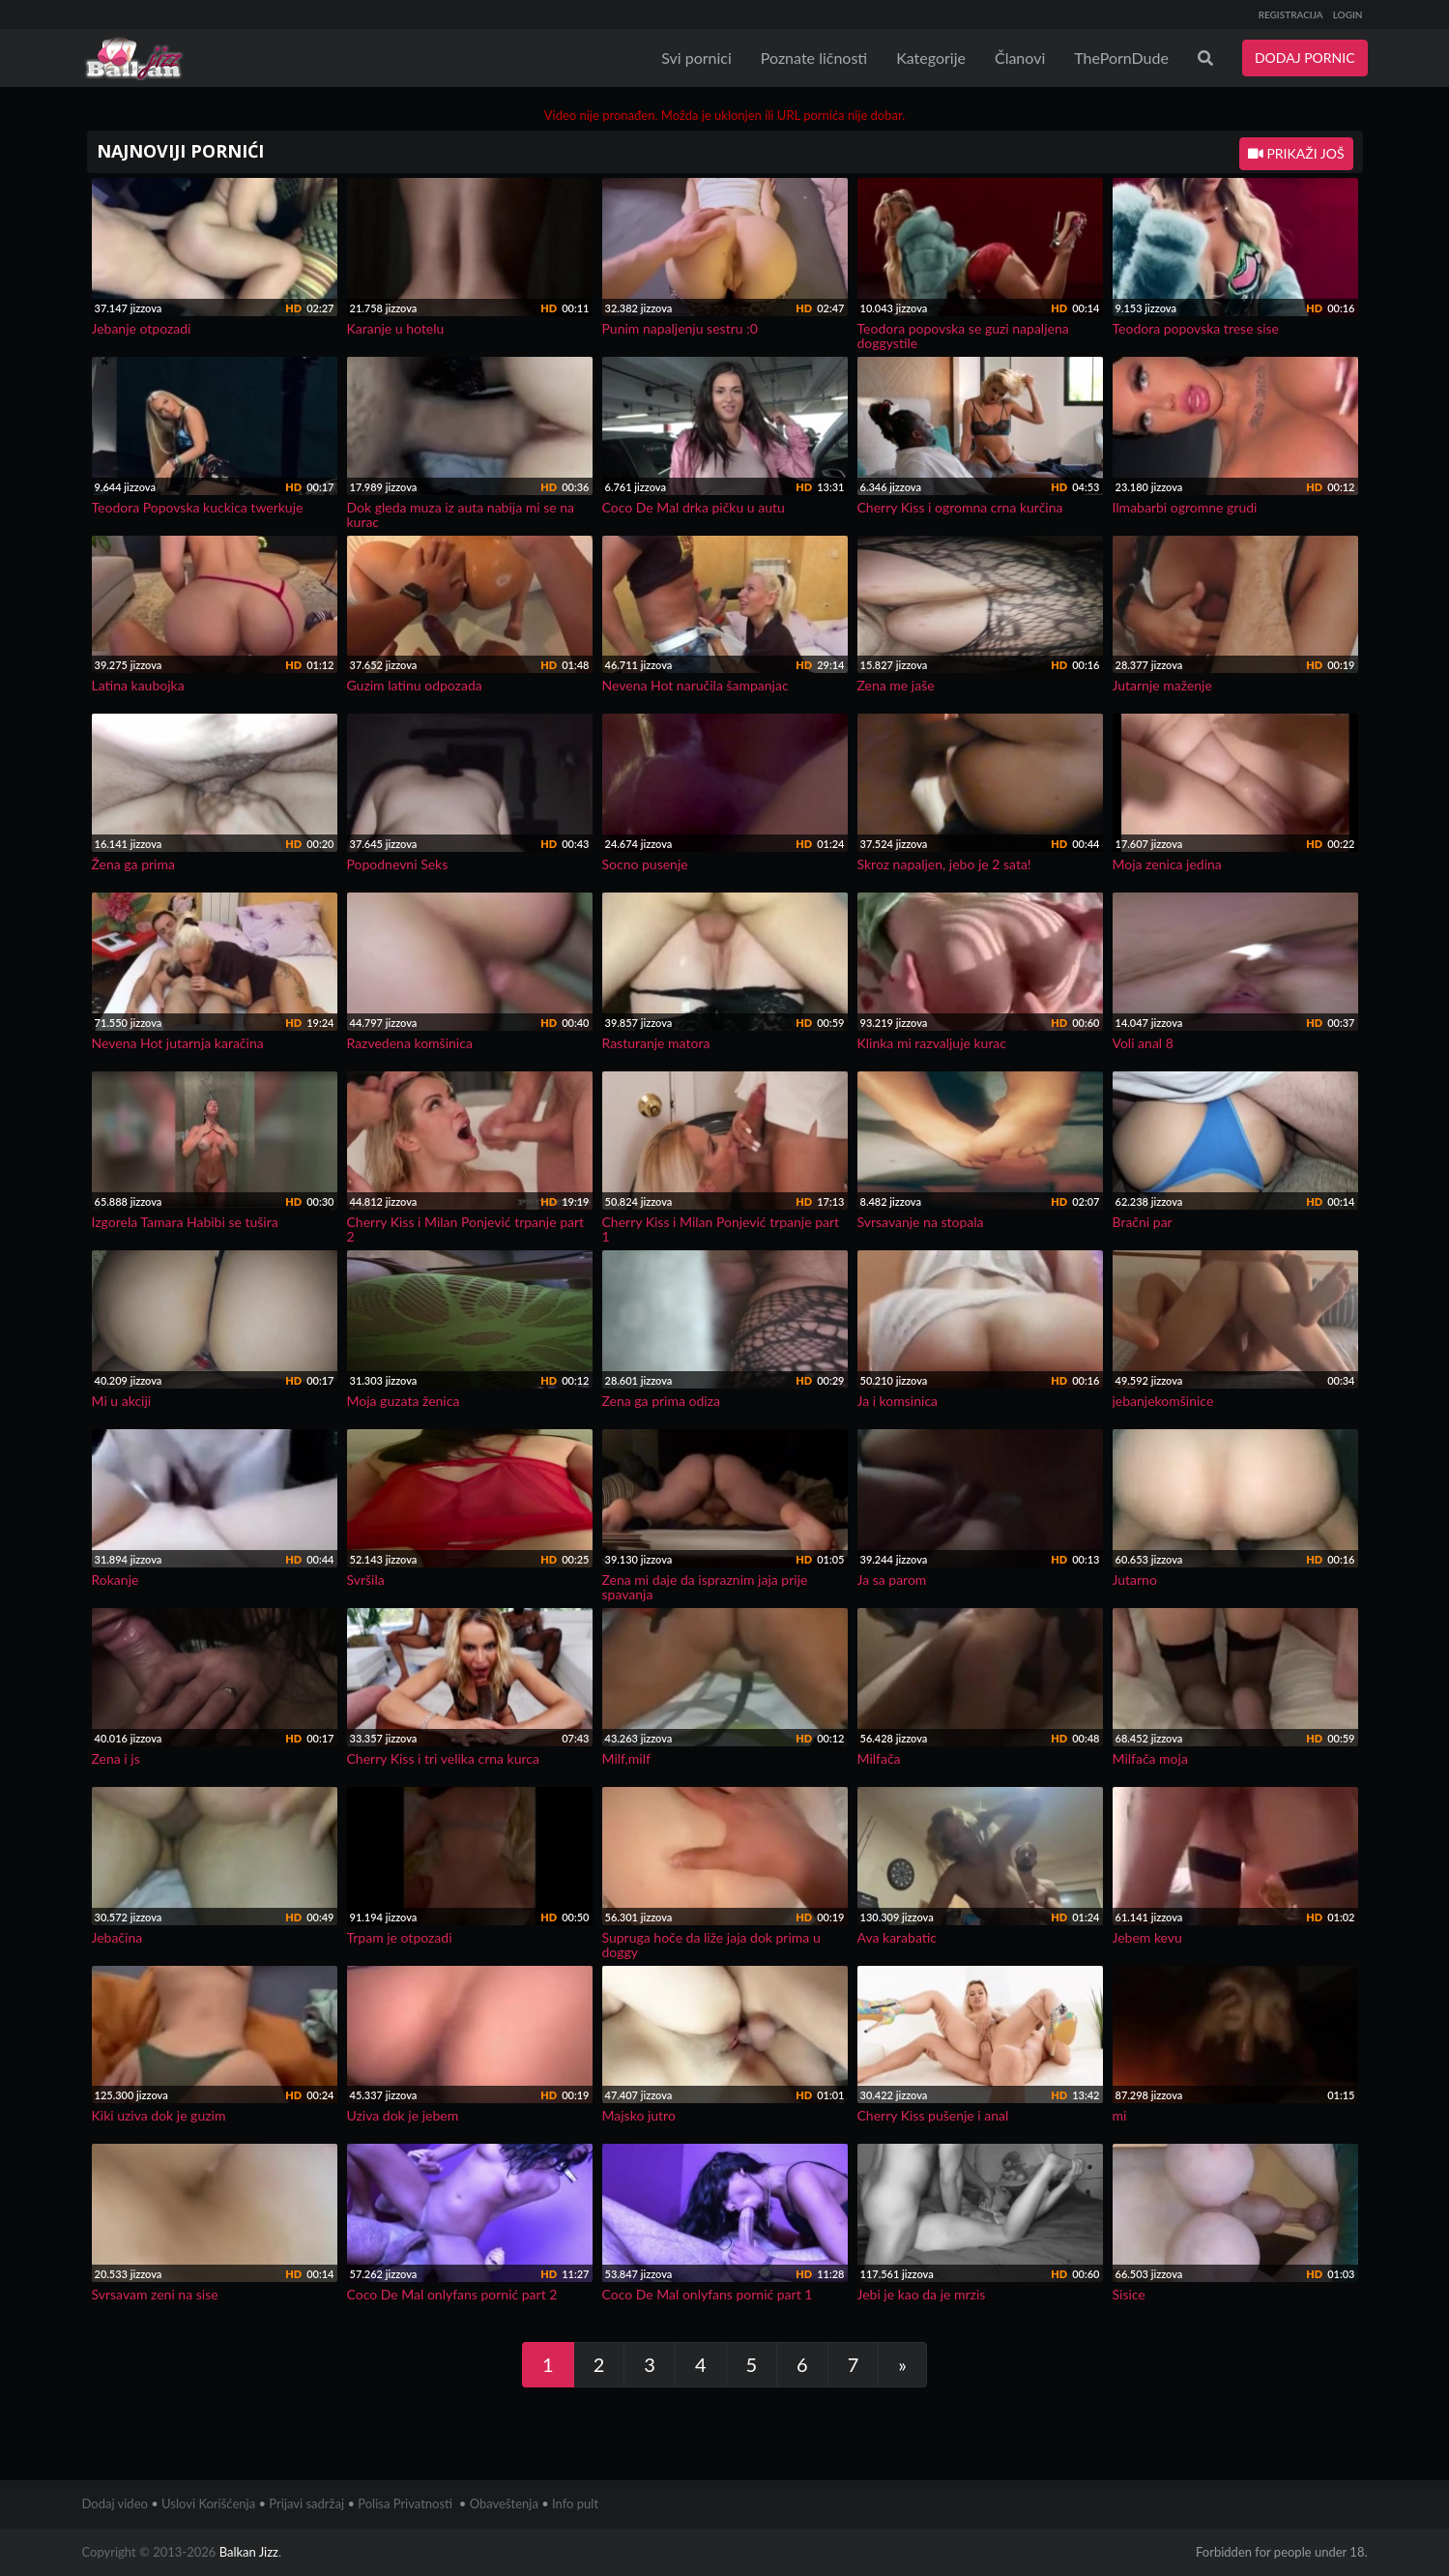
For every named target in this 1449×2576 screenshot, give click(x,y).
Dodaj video (115, 2503)
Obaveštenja (504, 2503)
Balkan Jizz (248, 2552)
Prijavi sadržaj (306, 2503)
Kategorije (931, 57)
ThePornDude (1121, 57)
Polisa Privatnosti (405, 2503)
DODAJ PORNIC (1305, 57)
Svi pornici (696, 57)
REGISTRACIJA (1291, 14)
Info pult (575, 2503)
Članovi (1020, 57)
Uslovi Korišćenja (208, 2503)
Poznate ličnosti (814, 57)
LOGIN (1348, 14)
